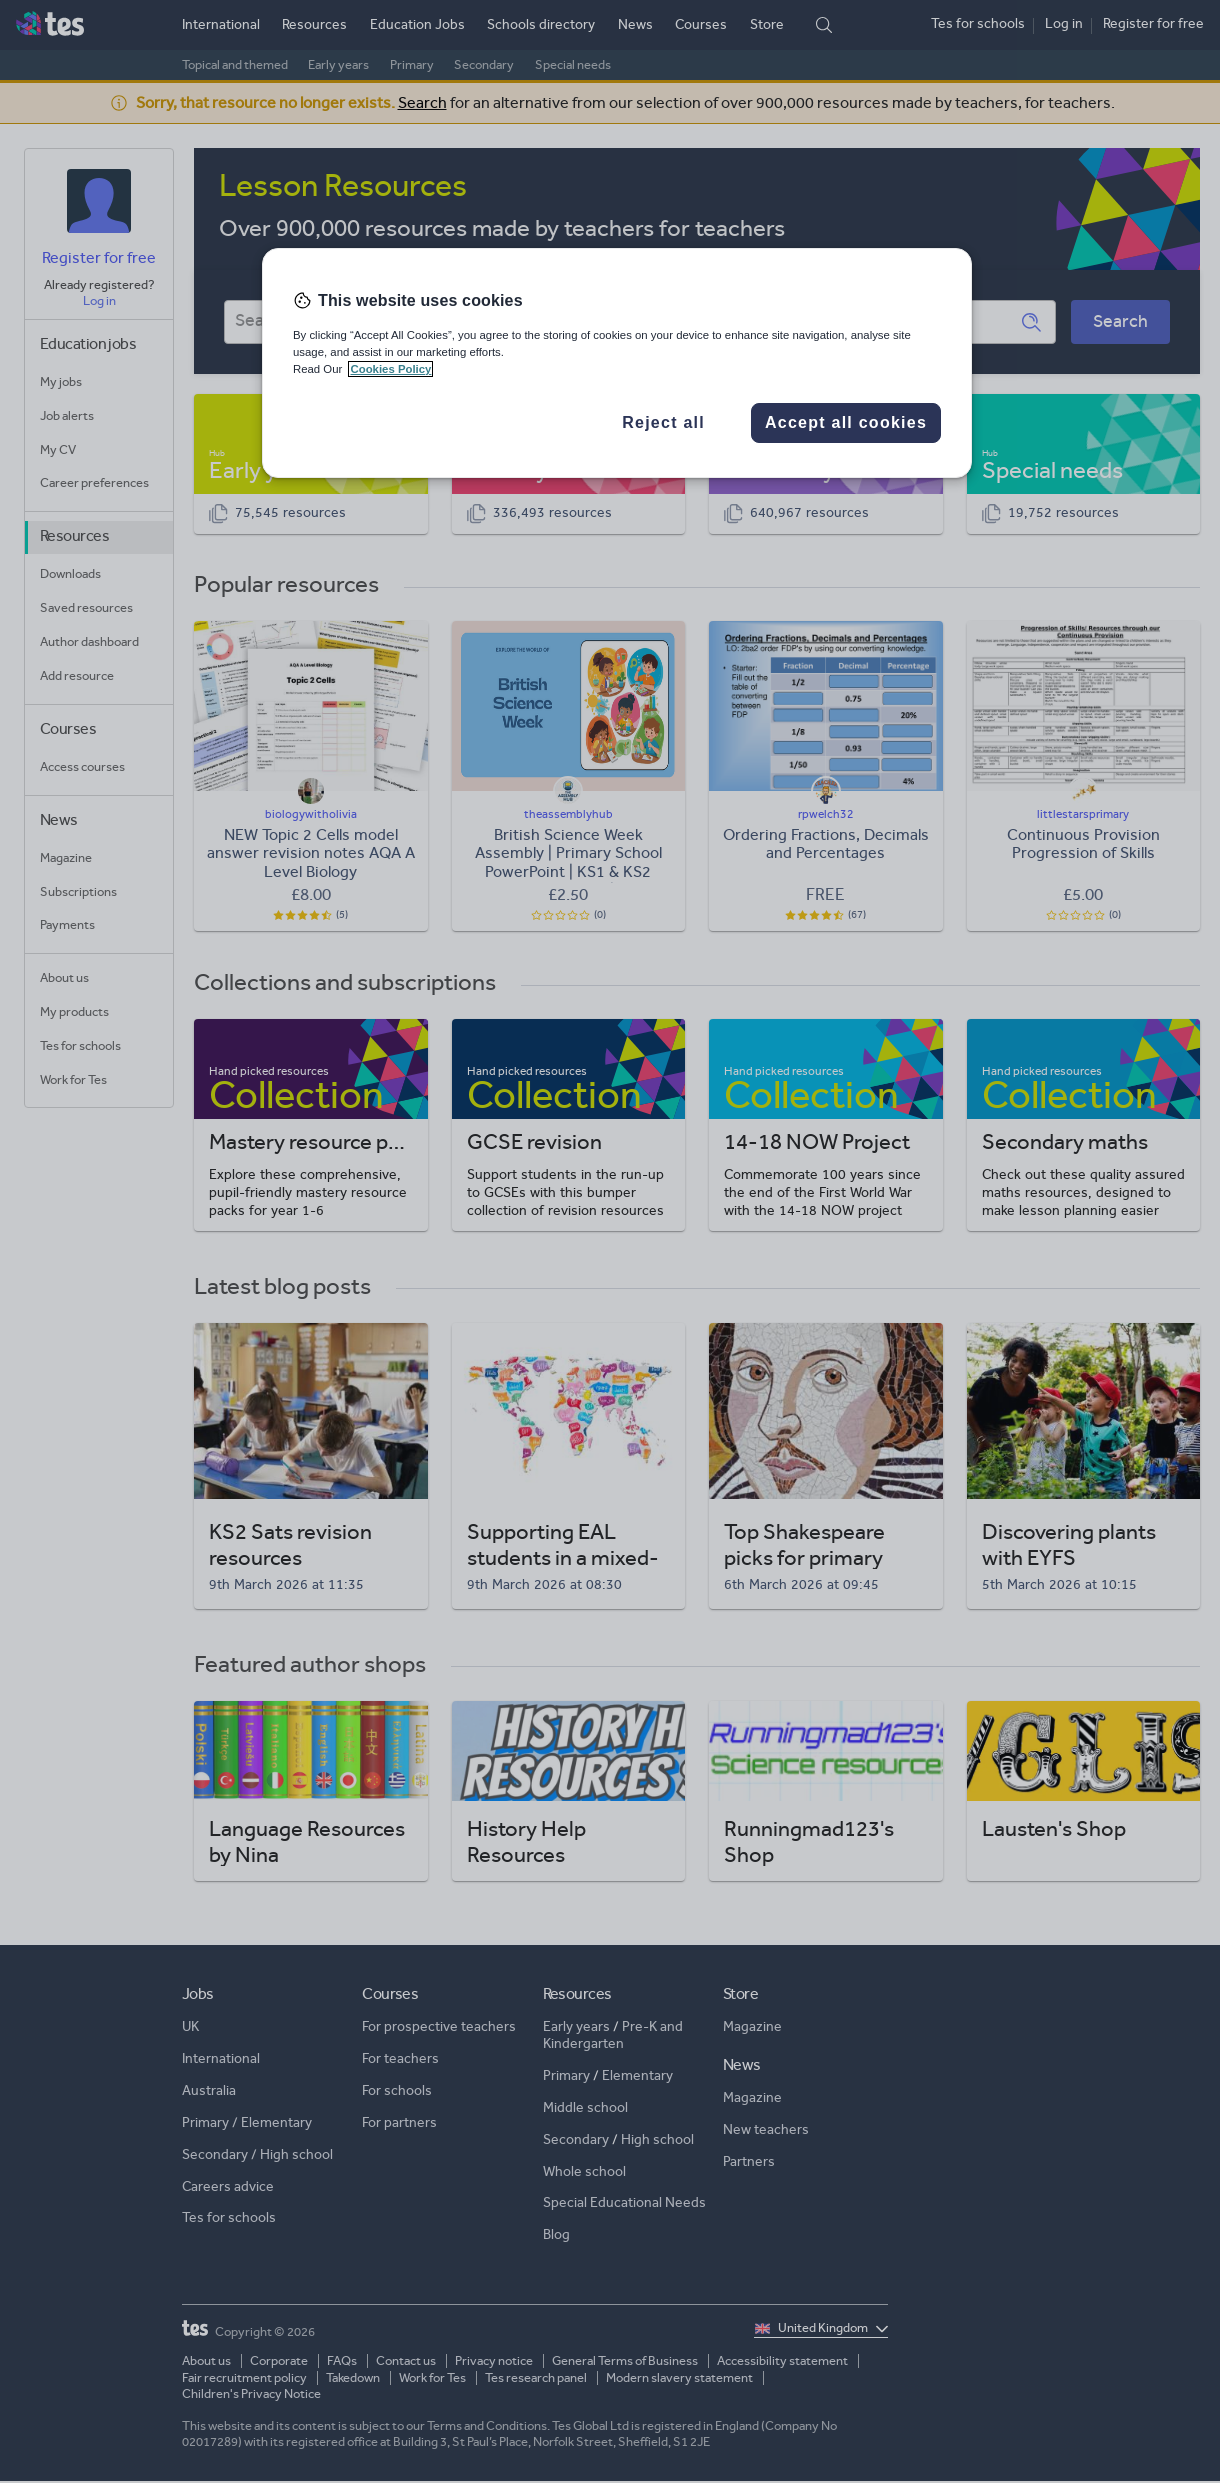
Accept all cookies (846, 422)
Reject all (663, 422)
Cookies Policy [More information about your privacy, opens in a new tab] (390, 369)
